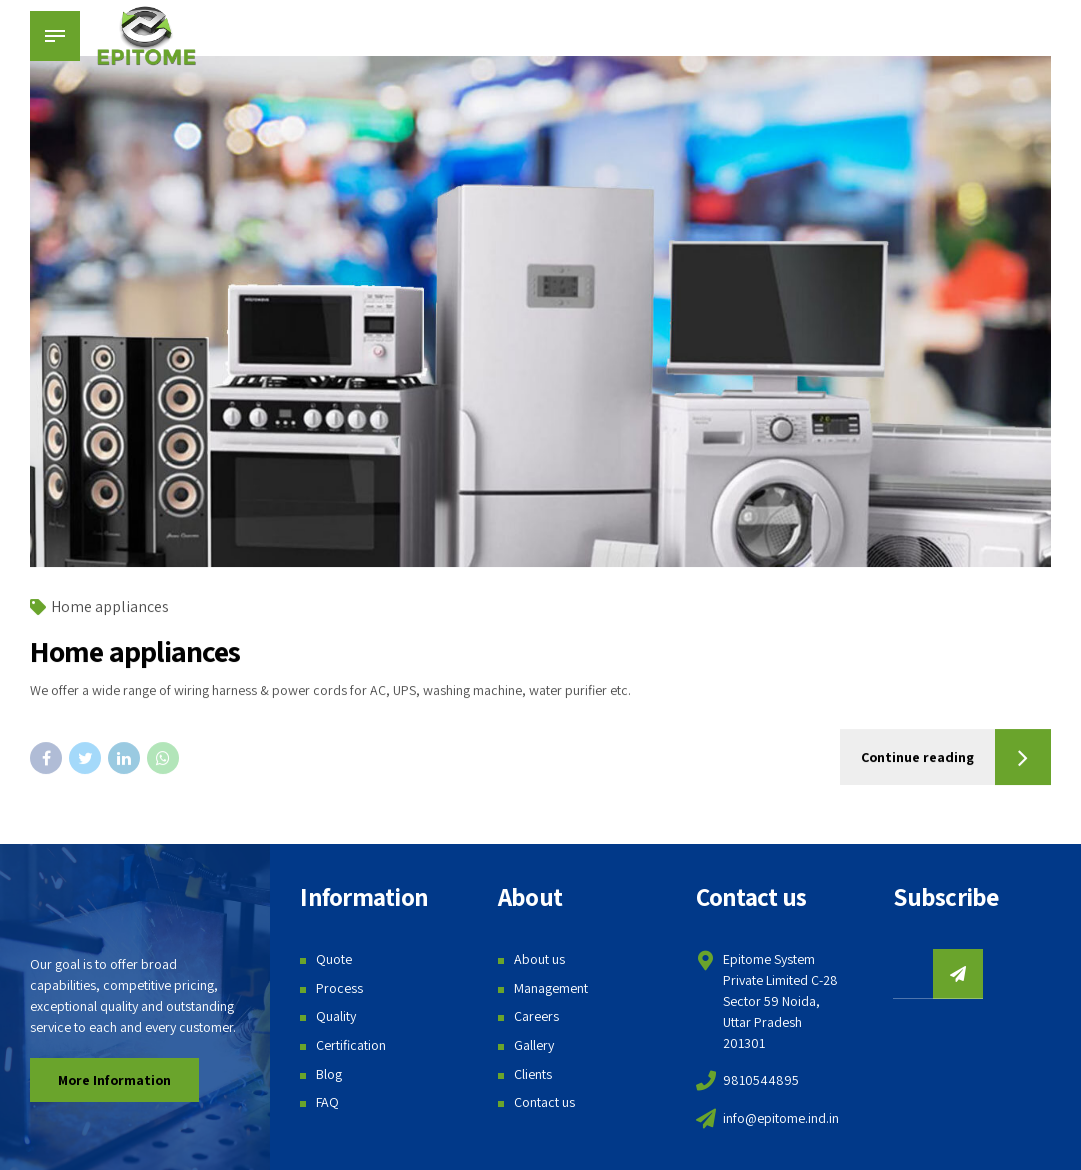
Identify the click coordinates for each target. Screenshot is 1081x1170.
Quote (334, 959)
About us (539, 959)
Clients (533, 1074)
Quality (336, 1016)
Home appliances (110, 606)
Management (551, 988)
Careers (536, 1016)
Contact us (544, 1102)
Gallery (534, 1045)
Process (339, 988)
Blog (329, 1074)
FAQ (327, 1102)
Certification (351, 1045)
